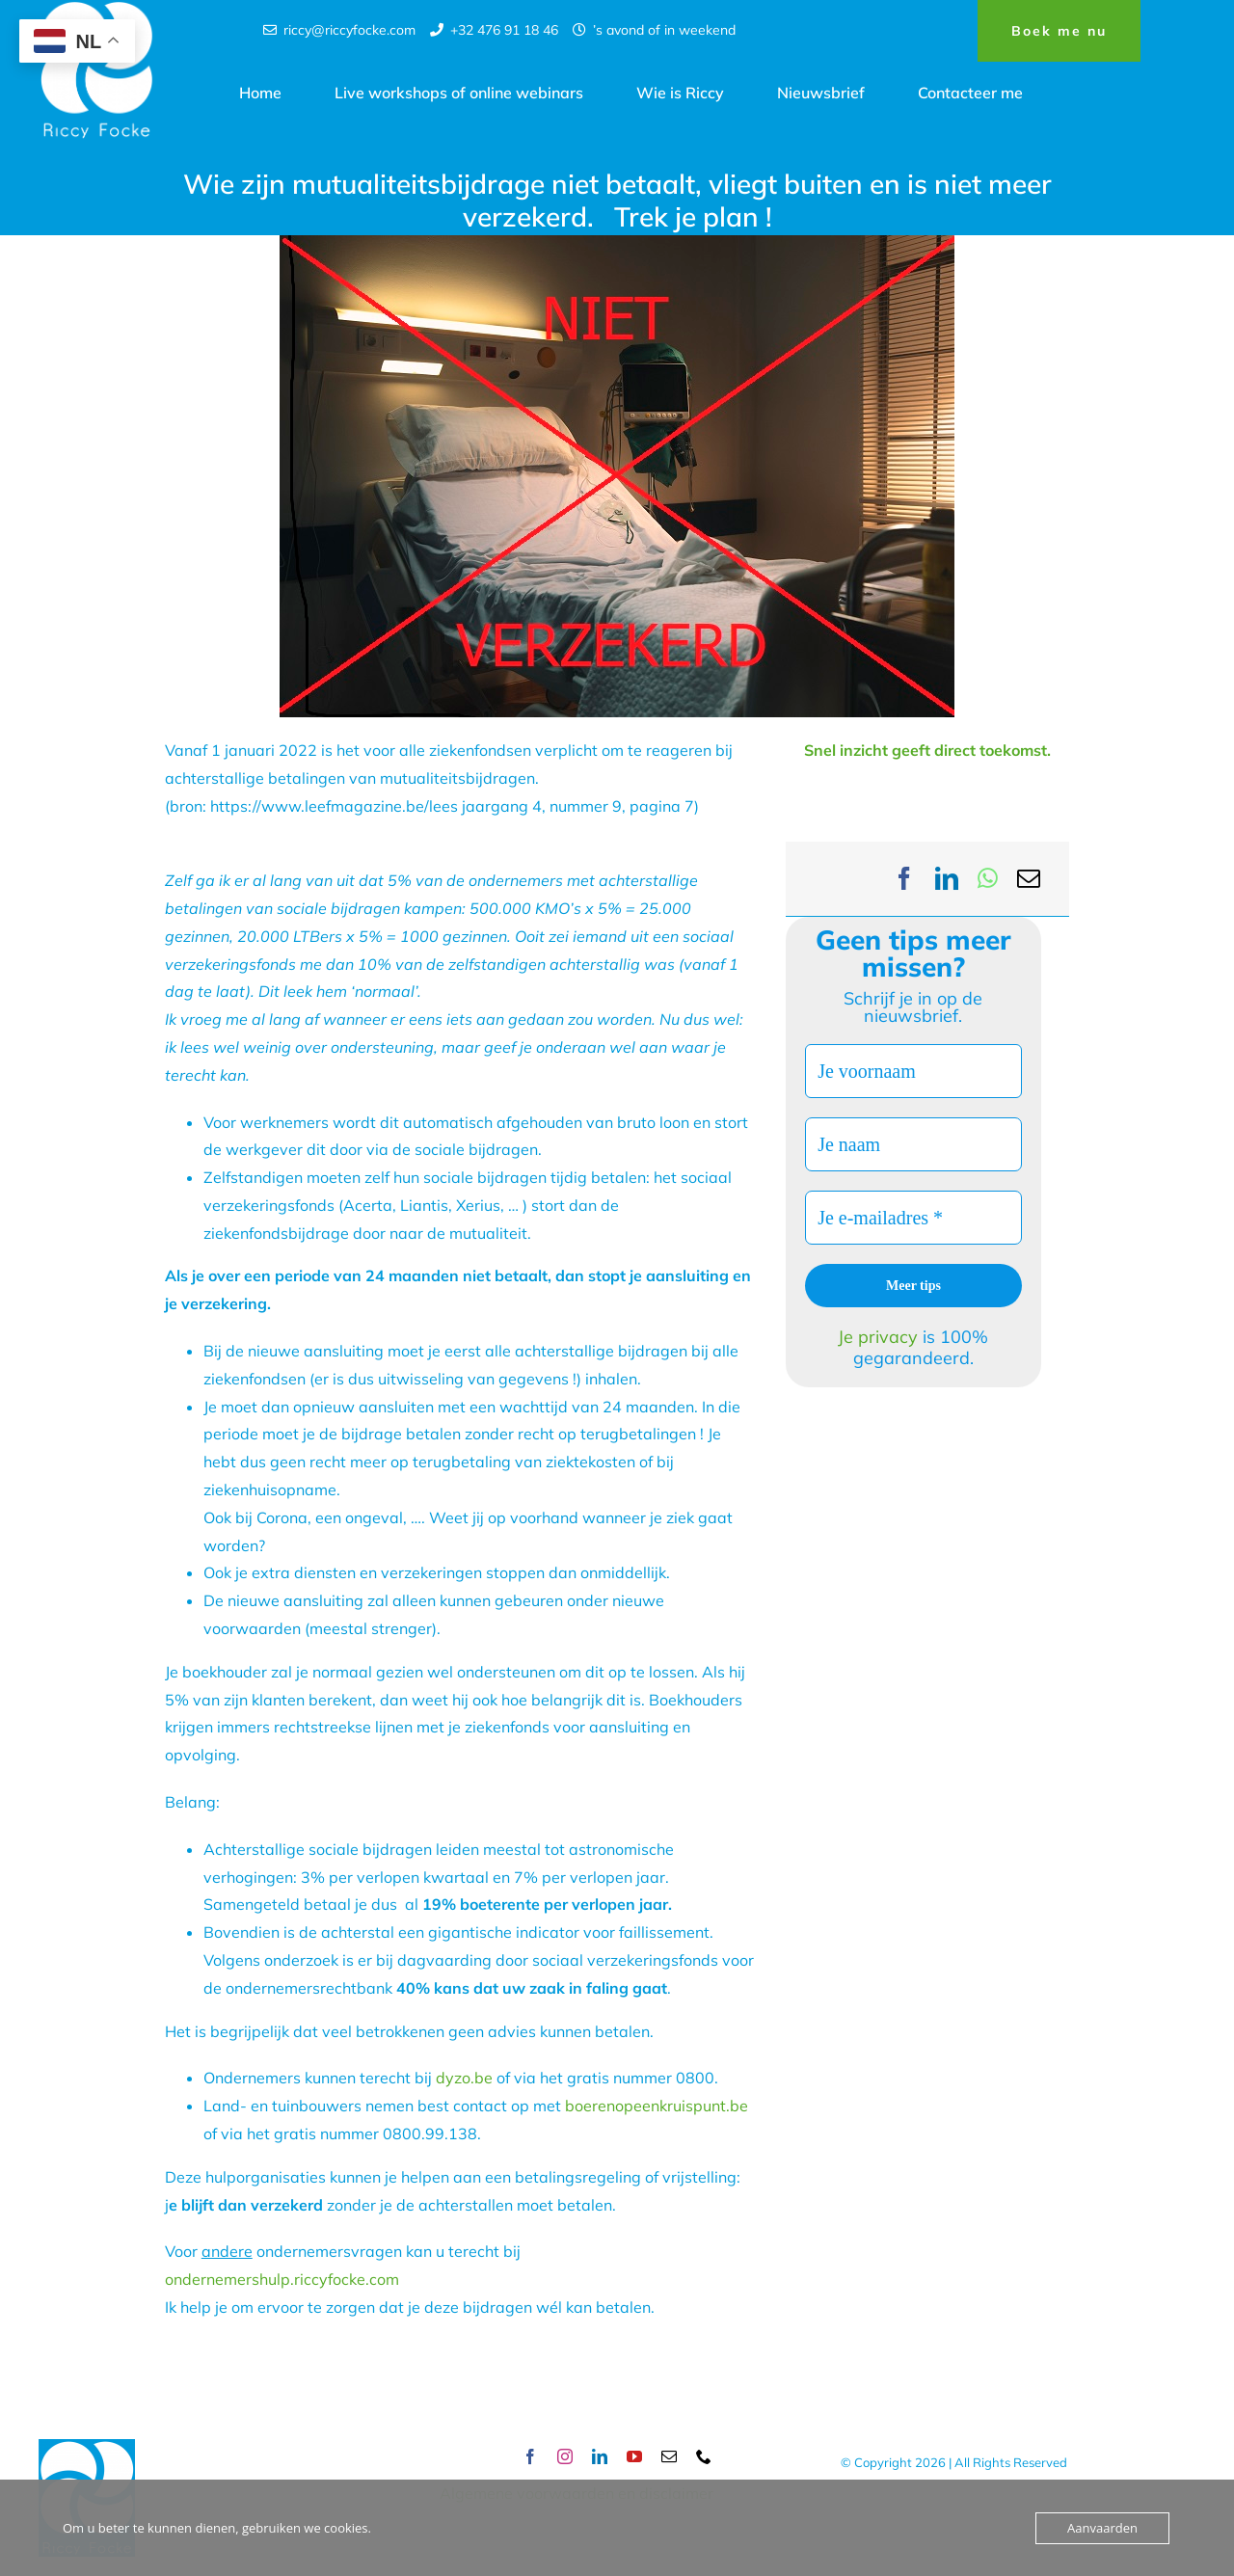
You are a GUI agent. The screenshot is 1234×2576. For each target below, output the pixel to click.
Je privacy (880, 1337)
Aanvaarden (1102, 2527)
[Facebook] (904, 879)
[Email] (1028, 879)
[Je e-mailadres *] (913, 1218)
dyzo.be (464, 2077)
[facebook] (530, 2456)
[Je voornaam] (913, 1071)
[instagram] (565, 2456)
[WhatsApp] (987, 879)
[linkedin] (599, 2456)
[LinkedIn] (947, 879)
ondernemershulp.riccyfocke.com (282, 2279)
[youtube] (634, 2456)
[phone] (703, 2456)
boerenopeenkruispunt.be (656, 2105)
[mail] (669, 2456)
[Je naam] (913, 1144)
